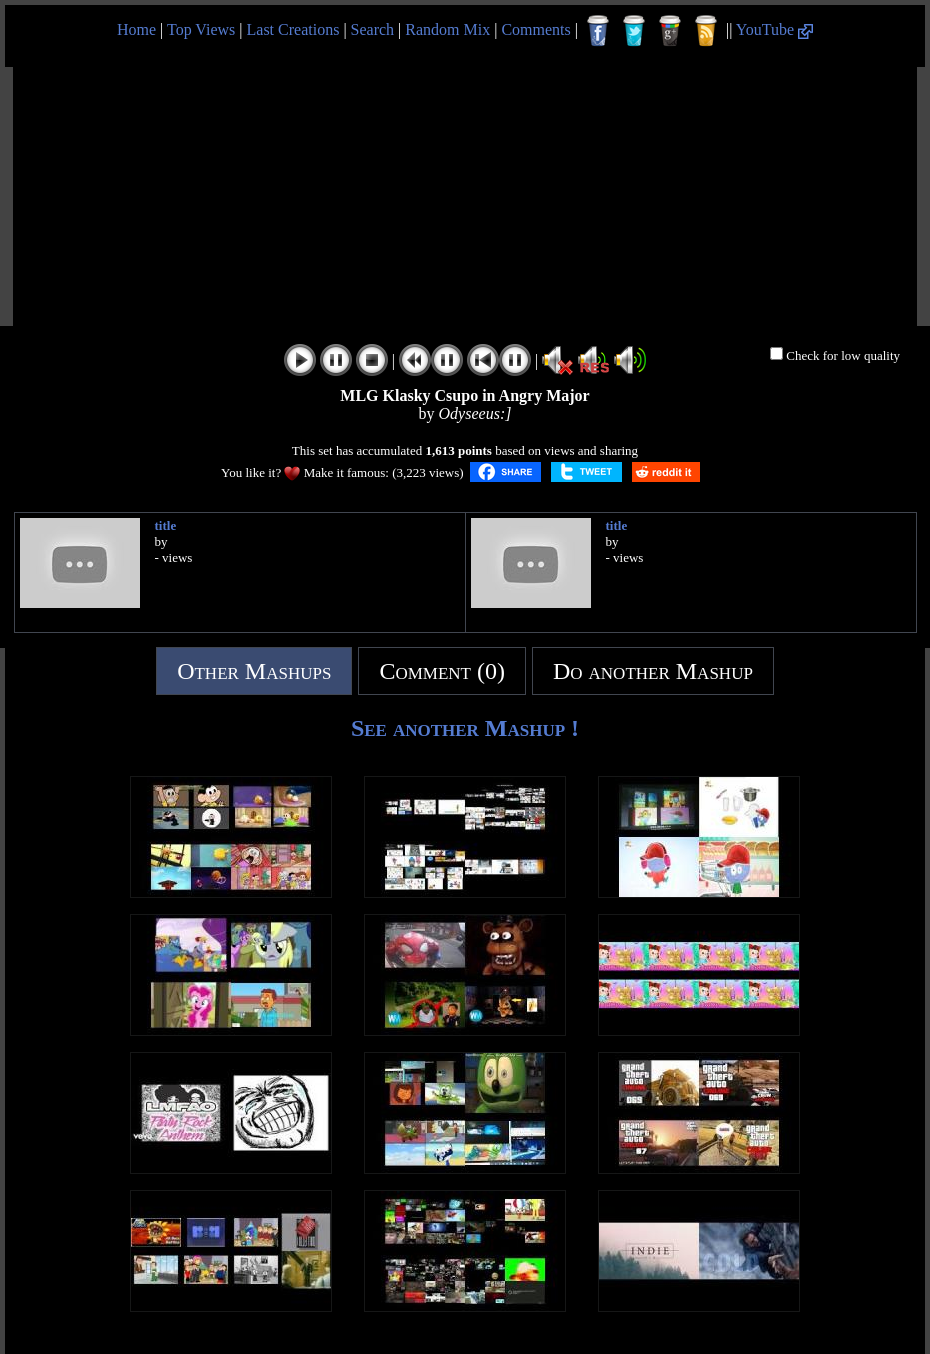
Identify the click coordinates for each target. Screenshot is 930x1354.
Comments (535, 29)
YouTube (774, 29)
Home (136, 29)
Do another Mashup (653, 671)
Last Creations (293, 29)
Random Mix (447, 29)
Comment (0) (442, 671)
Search (373, 29)
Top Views (201, 29)
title (166, 525)
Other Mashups (254, 671)
